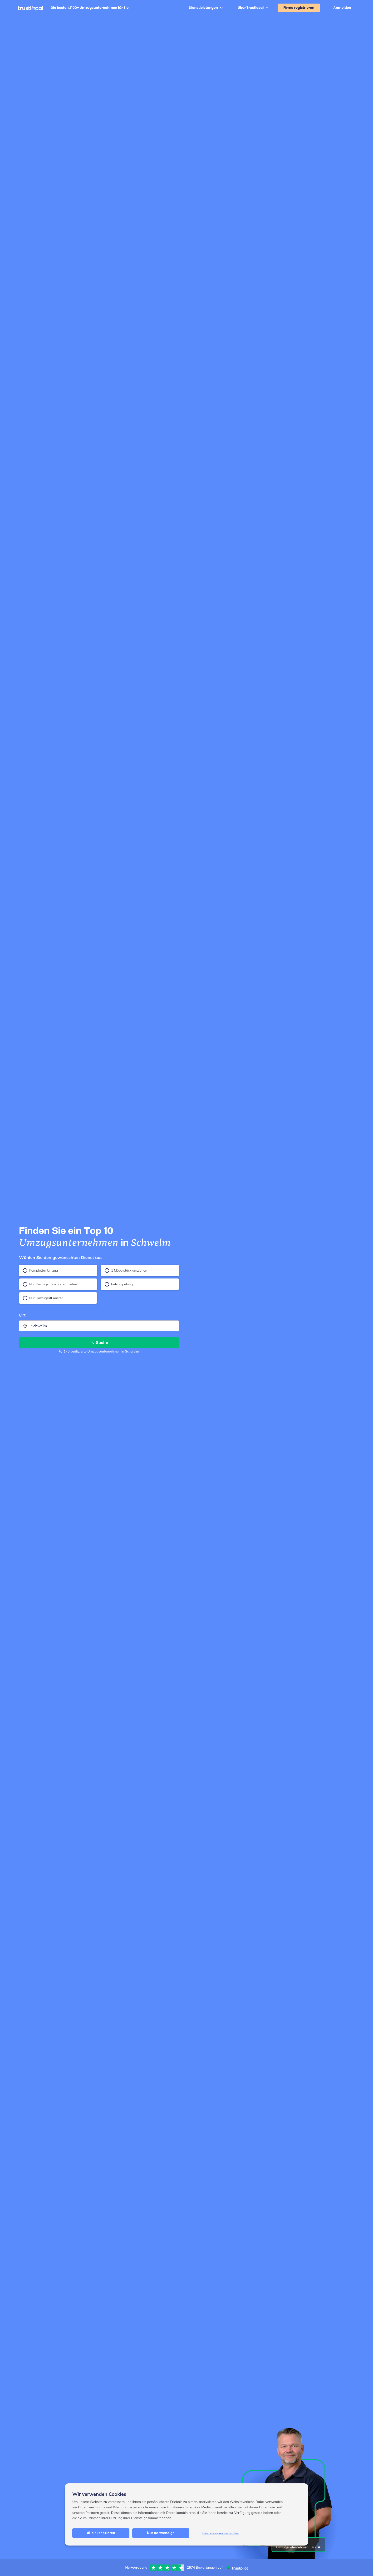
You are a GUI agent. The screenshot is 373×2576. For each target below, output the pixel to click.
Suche (99, 1342)
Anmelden (342, 7)
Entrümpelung (119, 1284)
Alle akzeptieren (101, 2533)
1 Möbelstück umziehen (126, 1270)
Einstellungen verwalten (220, 2533)
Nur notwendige (161, 2533)
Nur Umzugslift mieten (43, 1298)
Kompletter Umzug (40, 1270)
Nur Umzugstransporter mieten (50, 1284)
